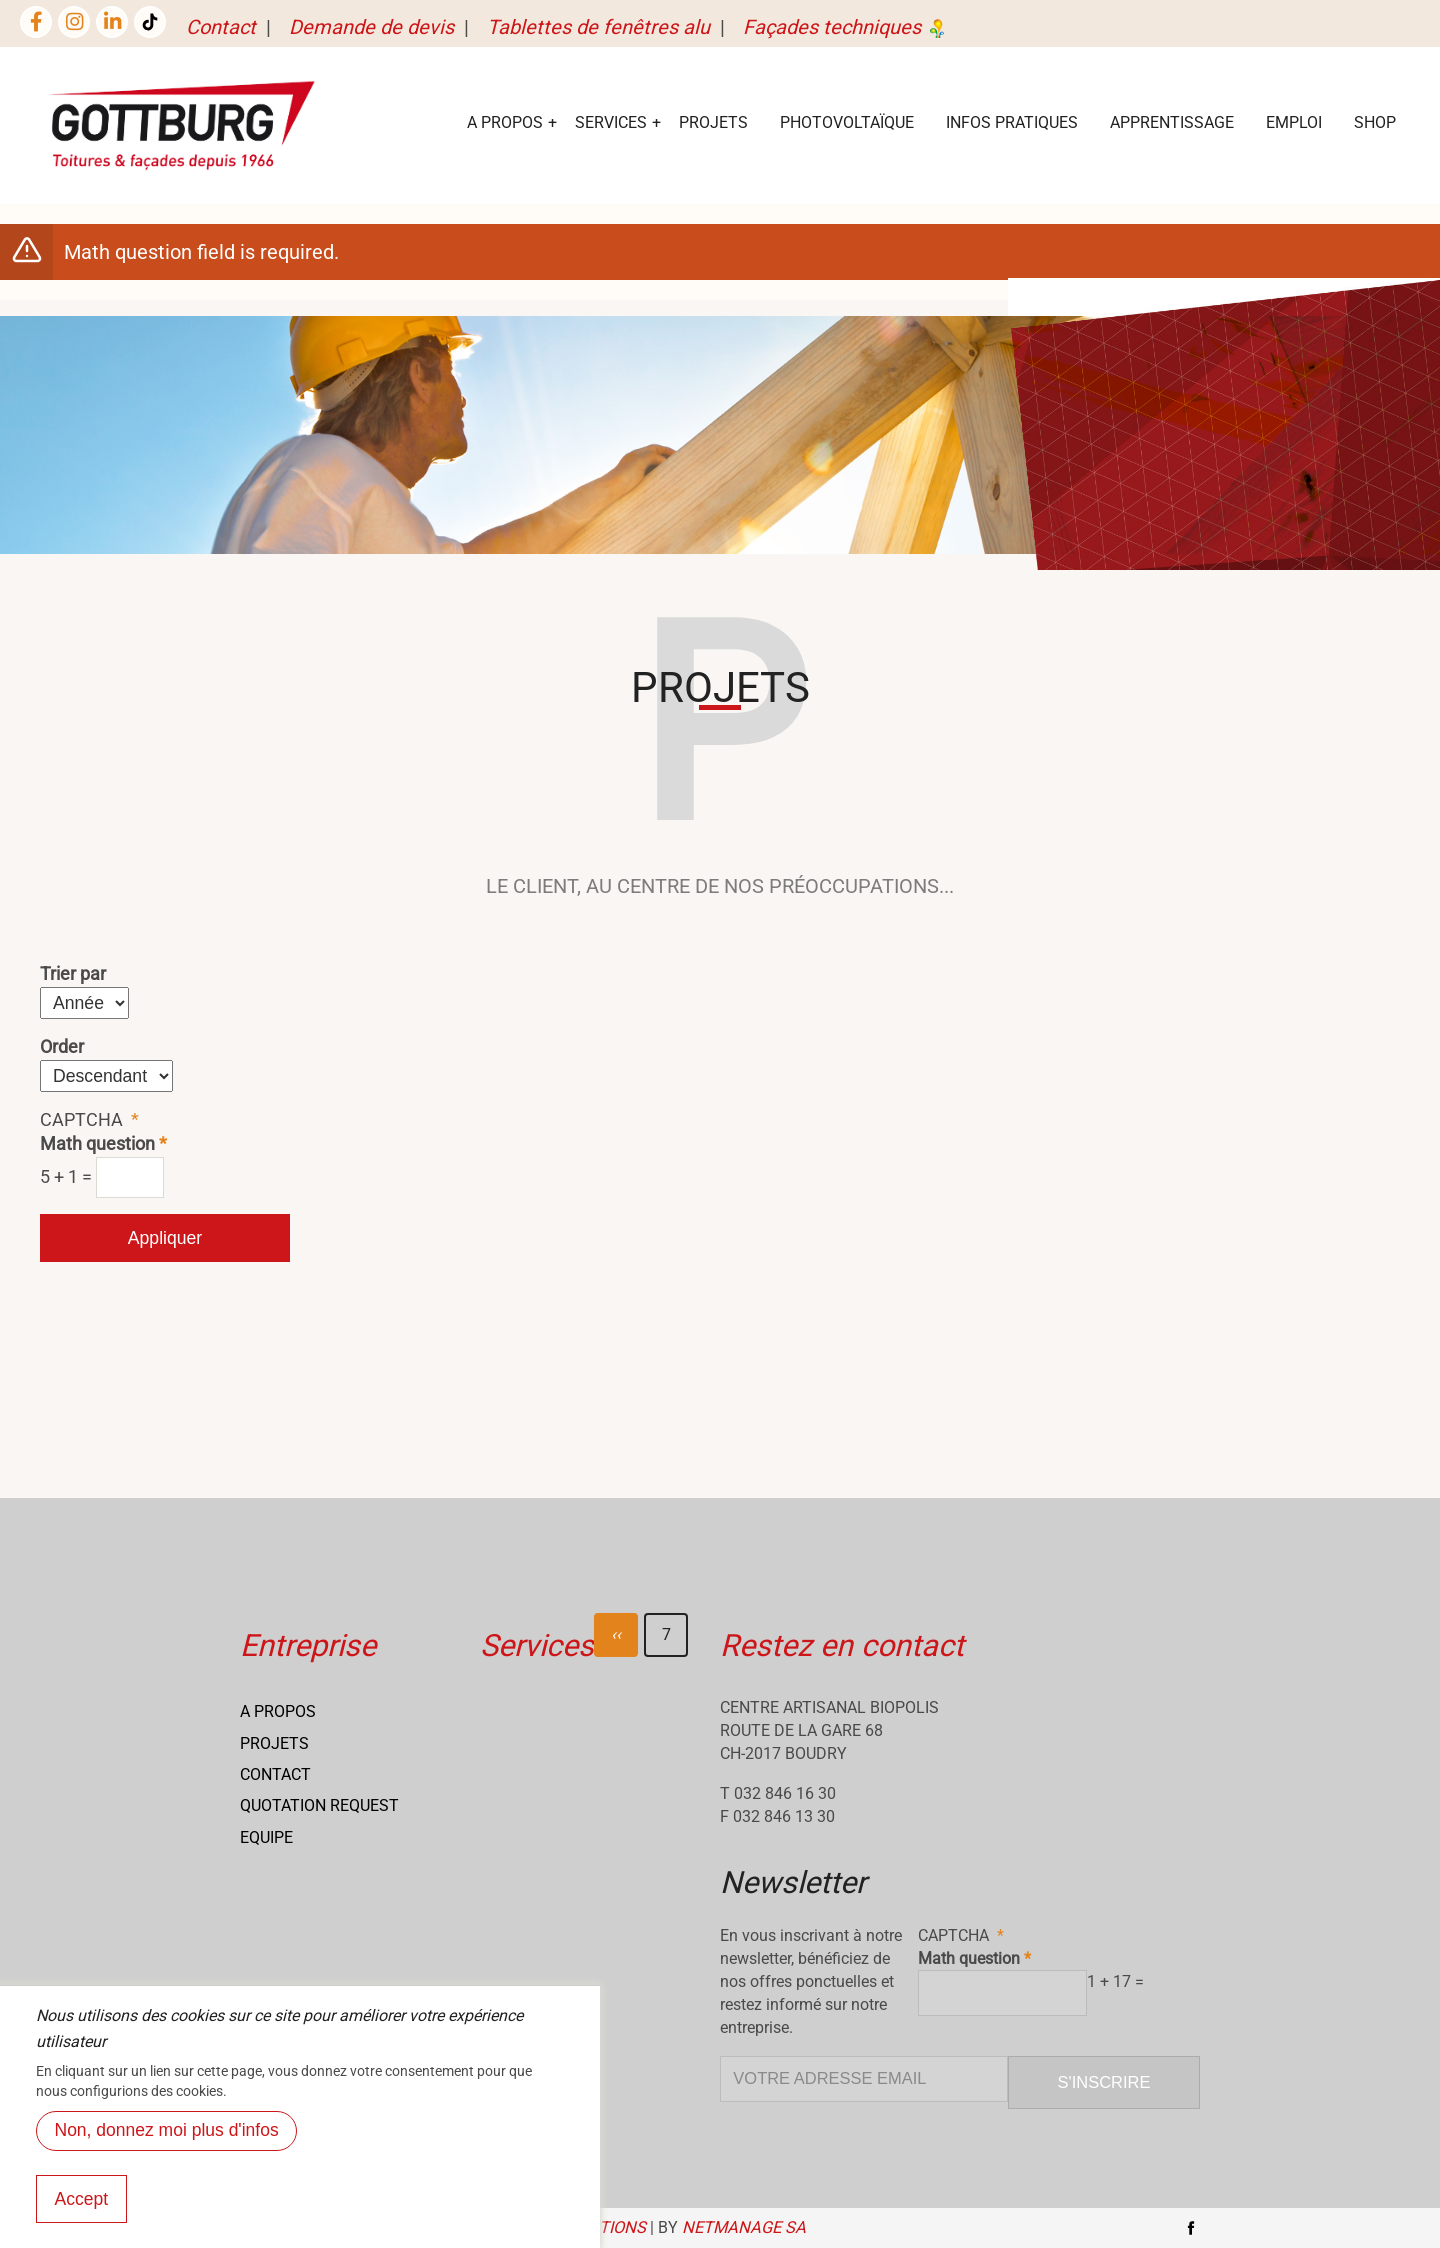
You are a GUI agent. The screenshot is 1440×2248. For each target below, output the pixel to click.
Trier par (73, 974)
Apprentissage (1172, 122)
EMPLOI (1294, 122)
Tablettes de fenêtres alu (598, 27)
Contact (221, 27)
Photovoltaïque (847, 122)
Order (62, 1047)
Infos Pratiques (1012, 122)
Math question (97, 1144)
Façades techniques (846, 27)
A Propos (505, 122)
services (611, 122)
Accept (82, 2223)
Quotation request (319, 1805)
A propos (278, 1711)
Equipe (266, 1837)
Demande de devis (371, 27)
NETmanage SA (744, 2227)
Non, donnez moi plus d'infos (167, 2154)
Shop (1375, 122)
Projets (713, 122)
